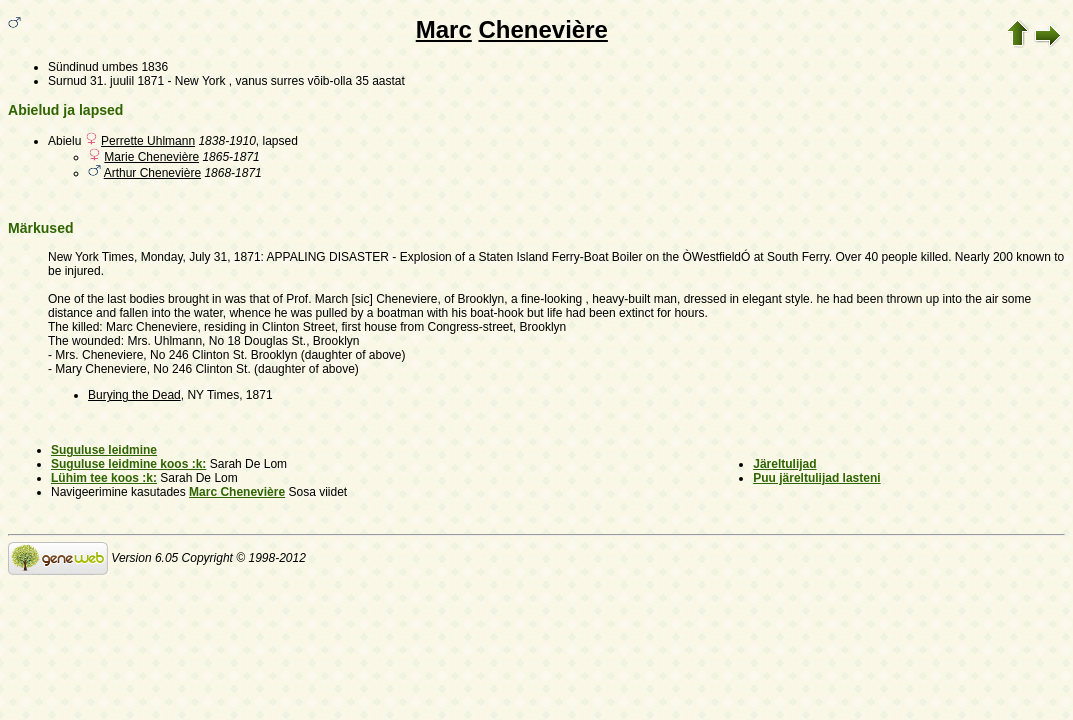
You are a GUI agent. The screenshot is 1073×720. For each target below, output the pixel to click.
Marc (444, 29)
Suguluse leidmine (104, 450)
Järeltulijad (784, 464)
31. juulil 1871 (127, 81)
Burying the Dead (134, 395)
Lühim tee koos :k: (104, 478)
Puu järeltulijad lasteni (816, 478)
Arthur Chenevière (152, 173)
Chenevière (542, 29)
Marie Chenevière (151, 157)
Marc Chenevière (237, 492)
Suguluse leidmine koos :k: (128, 464)
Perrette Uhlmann (148, 141)
